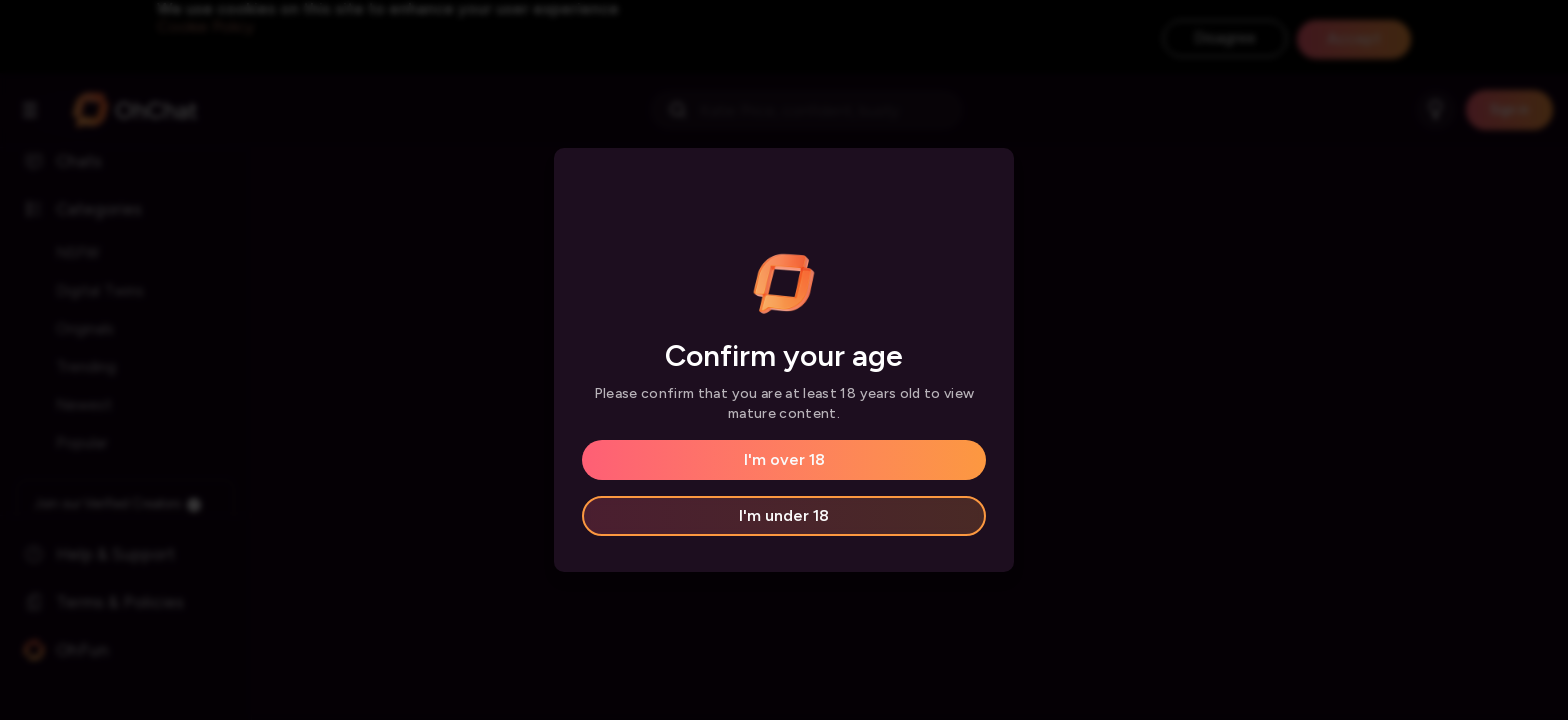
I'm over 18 (784, 459)
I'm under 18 (784, 515)
